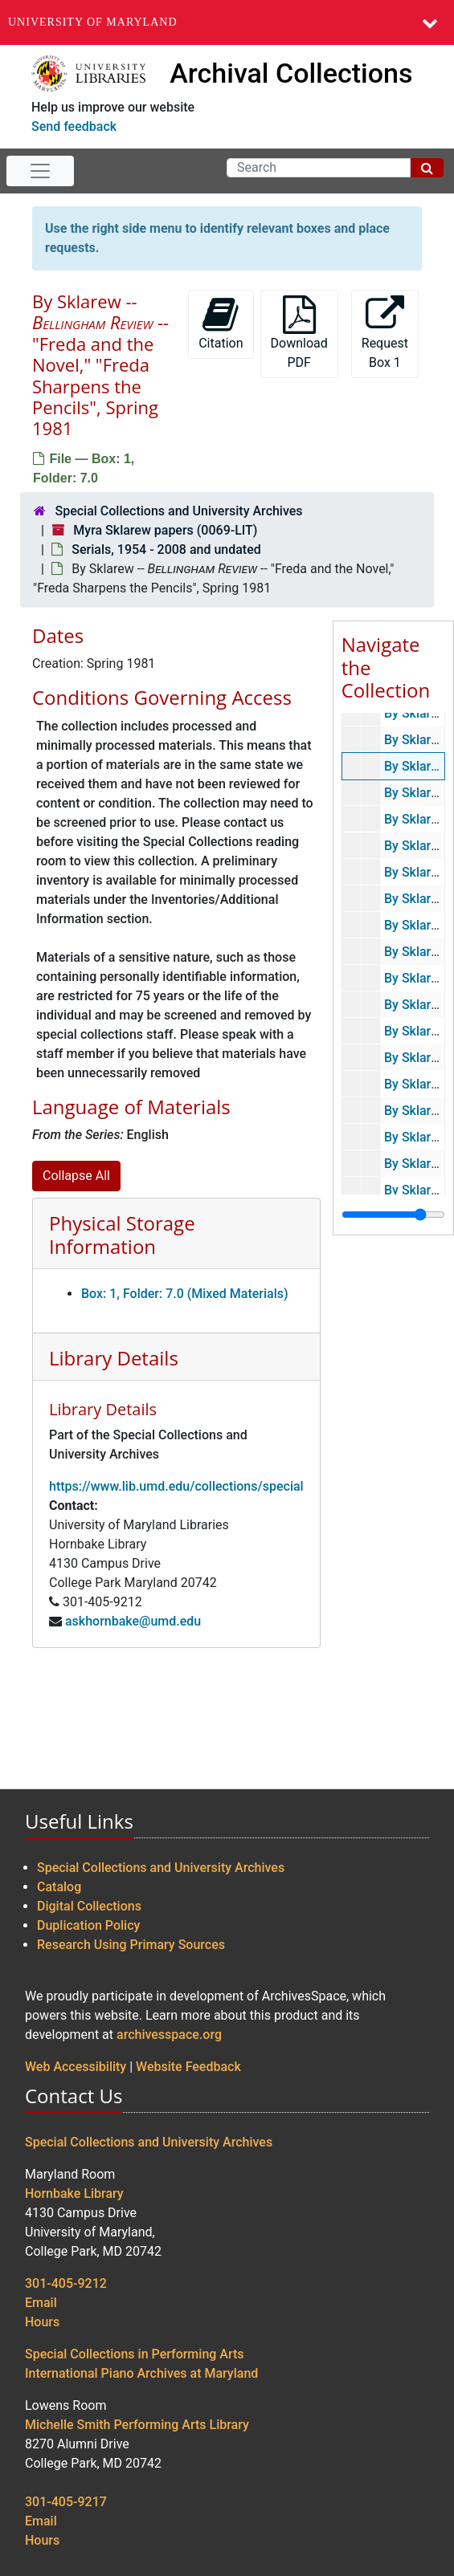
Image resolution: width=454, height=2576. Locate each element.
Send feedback (74, 126)
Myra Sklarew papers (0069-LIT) (165, 530)
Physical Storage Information (122, 1235)
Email (41, 2302)
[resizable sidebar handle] (393, 1214)
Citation (220, 323)
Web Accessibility (75, 2066)
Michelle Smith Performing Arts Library (137, 2424)
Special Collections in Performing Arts (134, 2354)
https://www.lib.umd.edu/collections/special (176, 1486)
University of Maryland (93, 22)
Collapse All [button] (76, 1175)
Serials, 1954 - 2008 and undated (166, 549)
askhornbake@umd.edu (133, 1621)
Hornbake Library (74, 2193)
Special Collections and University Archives (178, 511)
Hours (42, 2322)
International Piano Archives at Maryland (141, 2373)
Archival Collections (291, 73)
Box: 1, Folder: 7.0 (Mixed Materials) (184, 1293)
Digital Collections (89, 1906)
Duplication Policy (88, 1925)
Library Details (113, 1358)
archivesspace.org (169, 2034)
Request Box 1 (385, 332)
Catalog (59, 1886)
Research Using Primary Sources (131, 1944)
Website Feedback (188, 2066)
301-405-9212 (66, 2283)
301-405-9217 (66, 2501)
